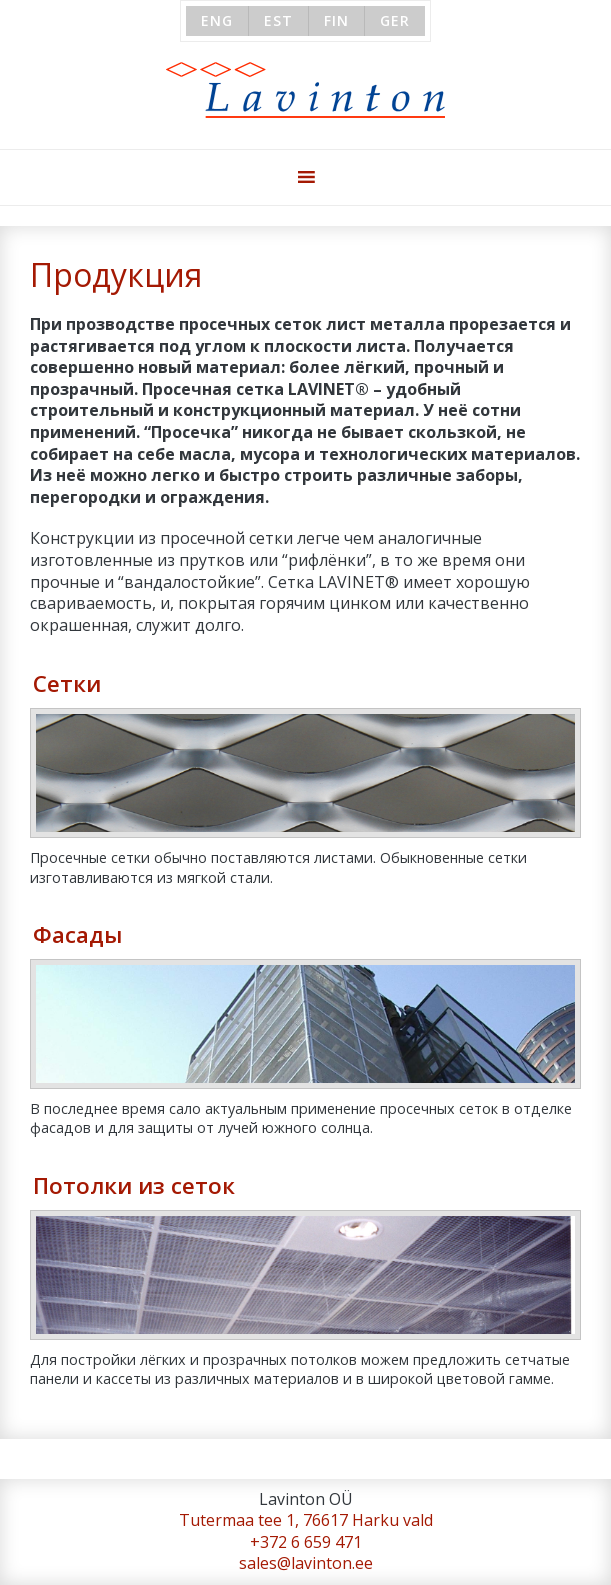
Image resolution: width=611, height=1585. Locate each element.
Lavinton (305, 90)
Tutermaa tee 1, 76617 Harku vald (306, 1520)
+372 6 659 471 (306, 1542)
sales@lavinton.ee (306, 1563)
